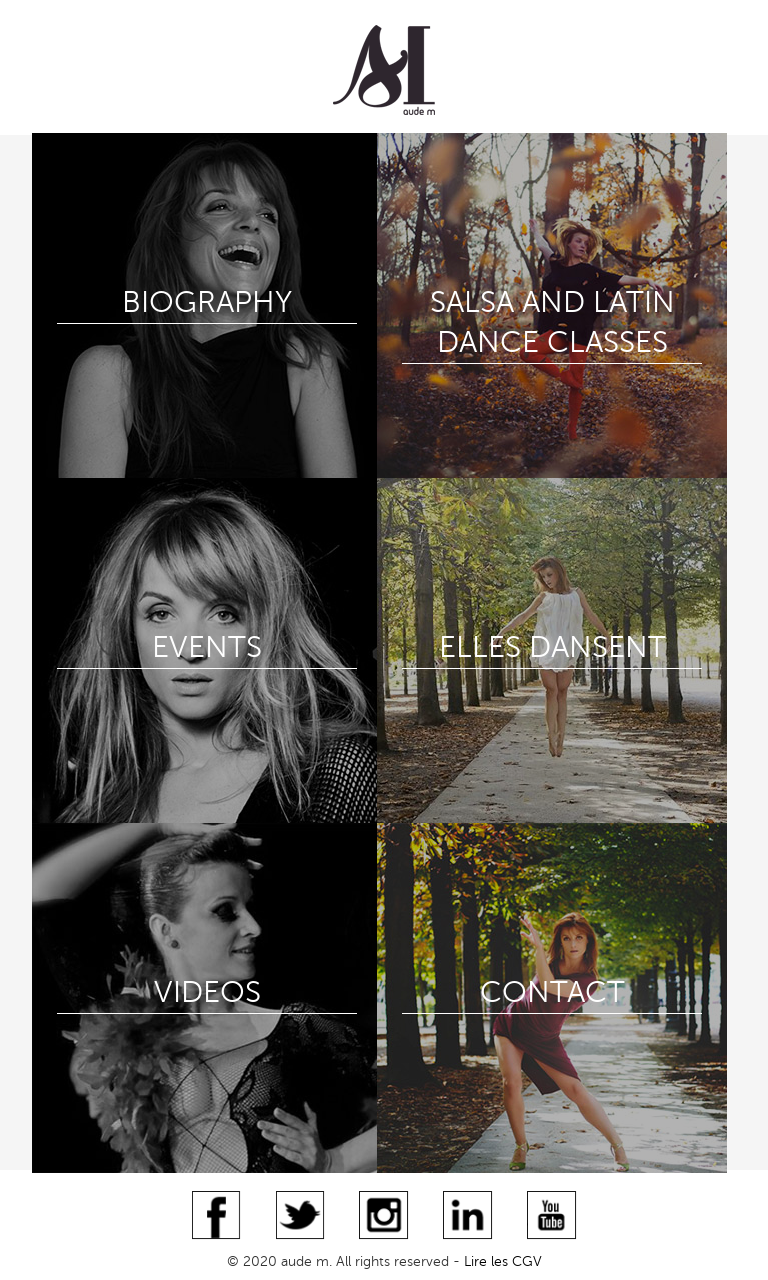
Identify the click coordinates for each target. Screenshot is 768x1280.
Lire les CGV (503, 1261)
